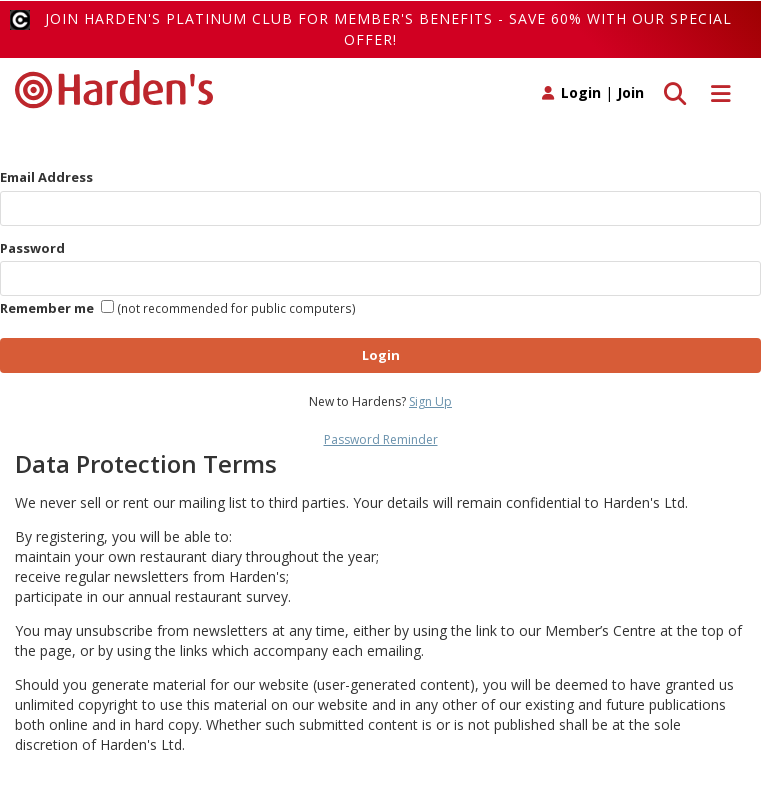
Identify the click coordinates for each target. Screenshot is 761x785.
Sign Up (430, 401)
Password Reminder (381, 439)
